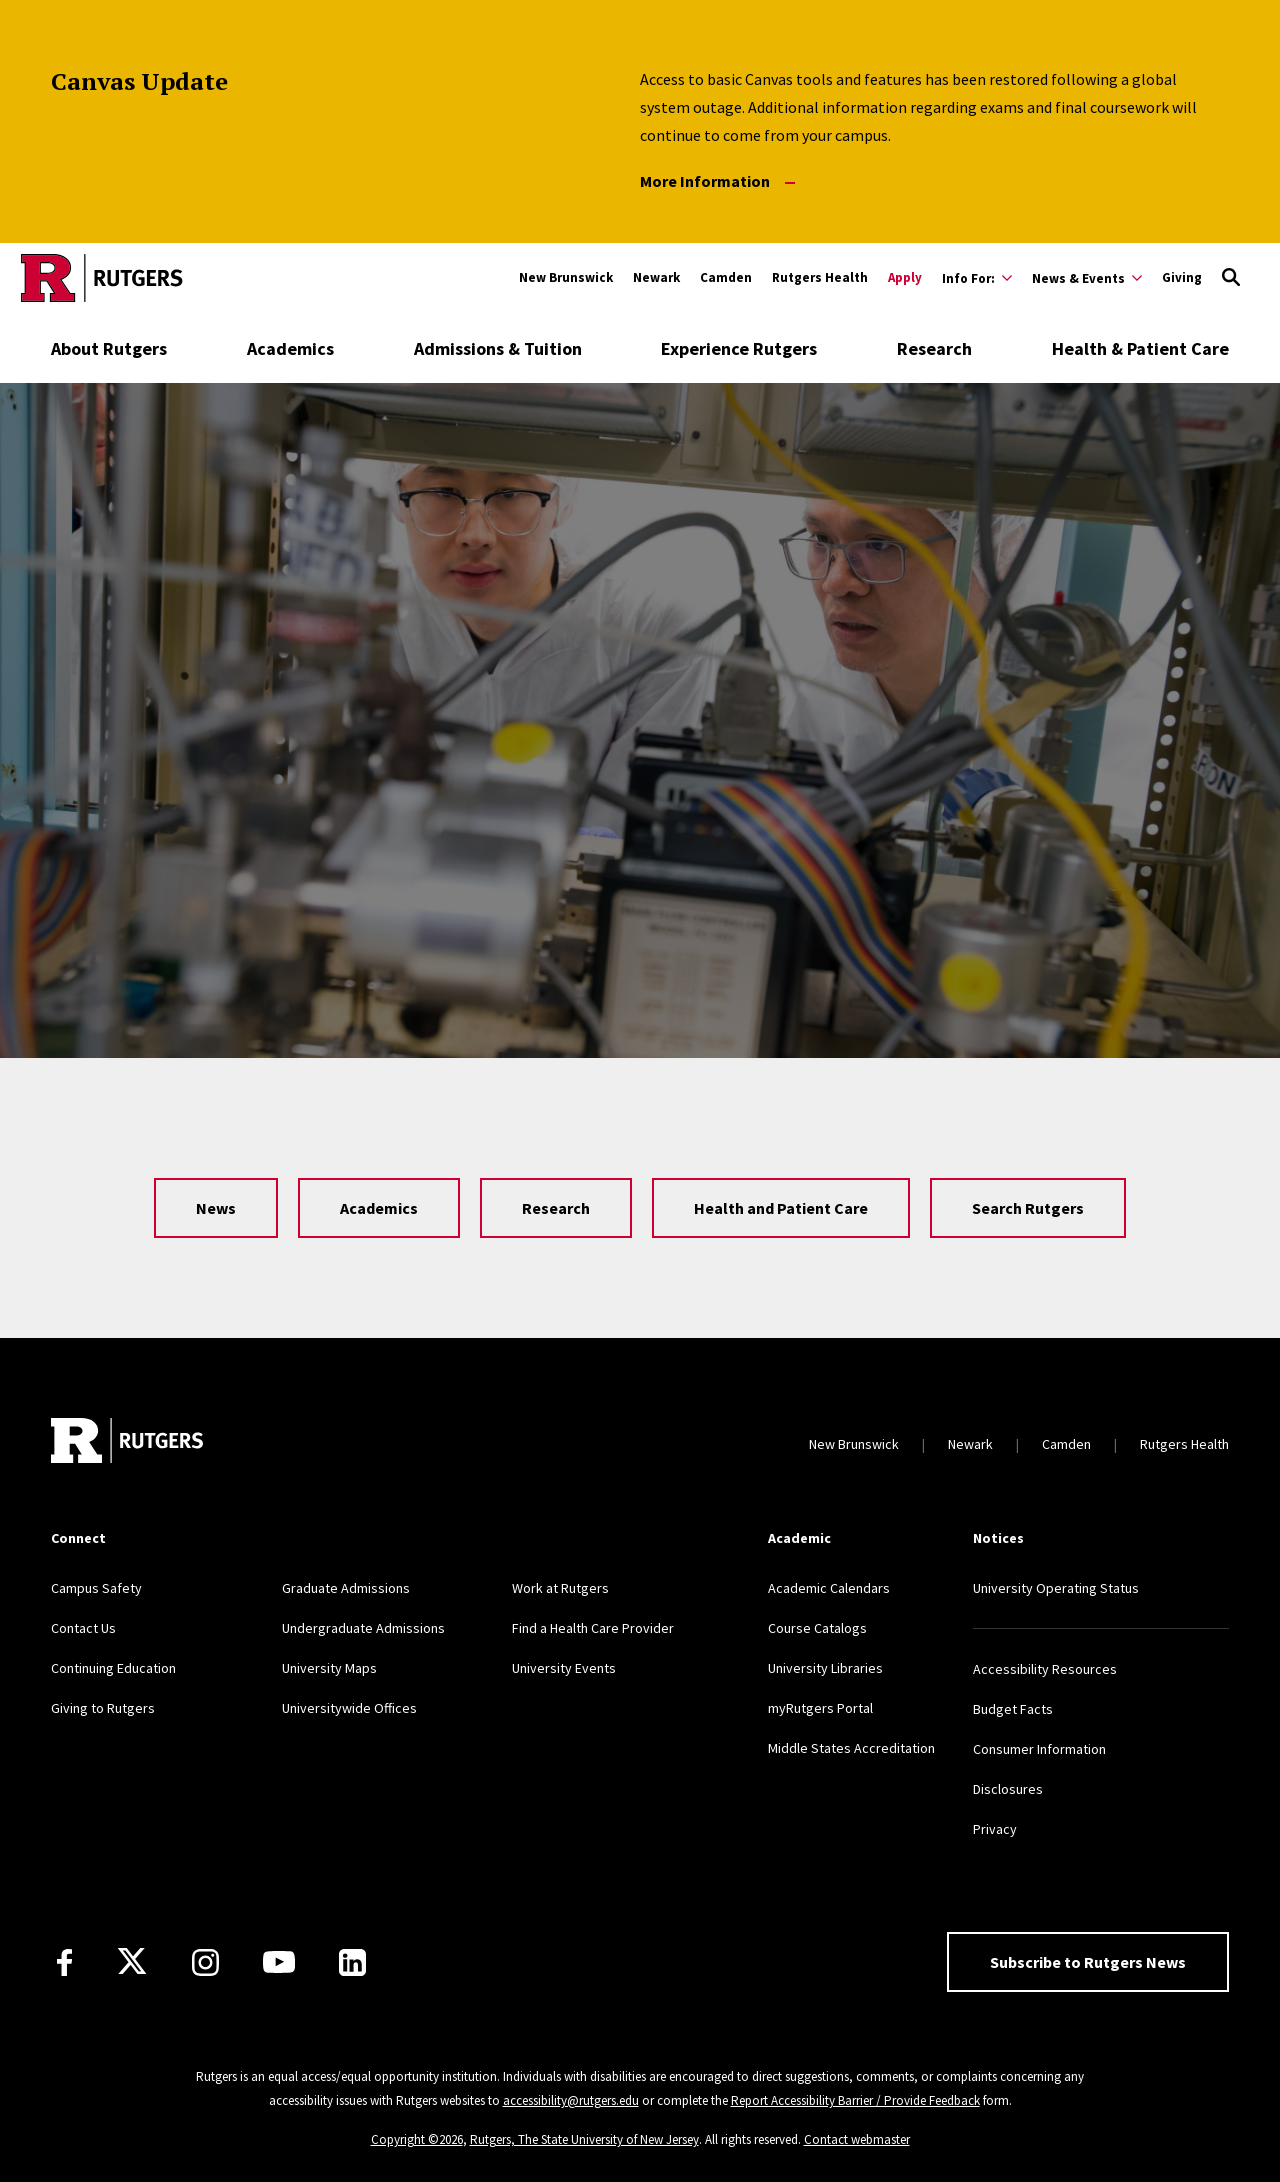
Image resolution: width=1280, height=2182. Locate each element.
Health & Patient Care (1140, 348)
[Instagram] (205, 1962)
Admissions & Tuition (498, 348)
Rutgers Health (820, 277)
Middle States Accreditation (851, 1748)
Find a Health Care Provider (593, 1628)
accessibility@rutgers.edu (571, 2100)
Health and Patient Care (781, 1208)
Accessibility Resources (1045, 1669)
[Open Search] (1231, 278)
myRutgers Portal (820, 1708)
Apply (905, 277)
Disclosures (1008, 1789)
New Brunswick (566, 277)
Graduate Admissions (346, 1588)
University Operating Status (1056, 1588)
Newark (656, 277)
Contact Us (83, 1628)
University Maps (329, 1668)
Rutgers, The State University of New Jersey (584, 2139)
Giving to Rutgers (103, 1708)
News (216, 1208)
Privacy (995, 1829)
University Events (564, 1668)
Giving (1182, 277)
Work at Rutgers (560, 1588)
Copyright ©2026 (417, 2139)
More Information (717, 181)
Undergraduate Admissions (363, 1628)
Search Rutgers (1028, 1208)
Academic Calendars (829, 1588)
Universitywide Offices (349, 1708)
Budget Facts (1013, 1709)
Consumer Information (1039, 1749)
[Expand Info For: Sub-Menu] (977, 278)
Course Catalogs (817, 1628)
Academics (290, 348)
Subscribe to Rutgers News (1088, 1962)
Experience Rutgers (739, 348)
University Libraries (825, 1668)
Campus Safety (96, 1588)
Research (934, 348)
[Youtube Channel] (279, 1962)
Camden (726, 277)
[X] (132, 1962)
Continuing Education (113, 1668)
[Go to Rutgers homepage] (102, 278)
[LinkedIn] (352, 1962)
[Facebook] (64, 1962)
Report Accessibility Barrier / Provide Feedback (855, 2100)
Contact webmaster (857, 2139)
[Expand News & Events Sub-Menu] (1087, 278)
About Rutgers (109, 348)
